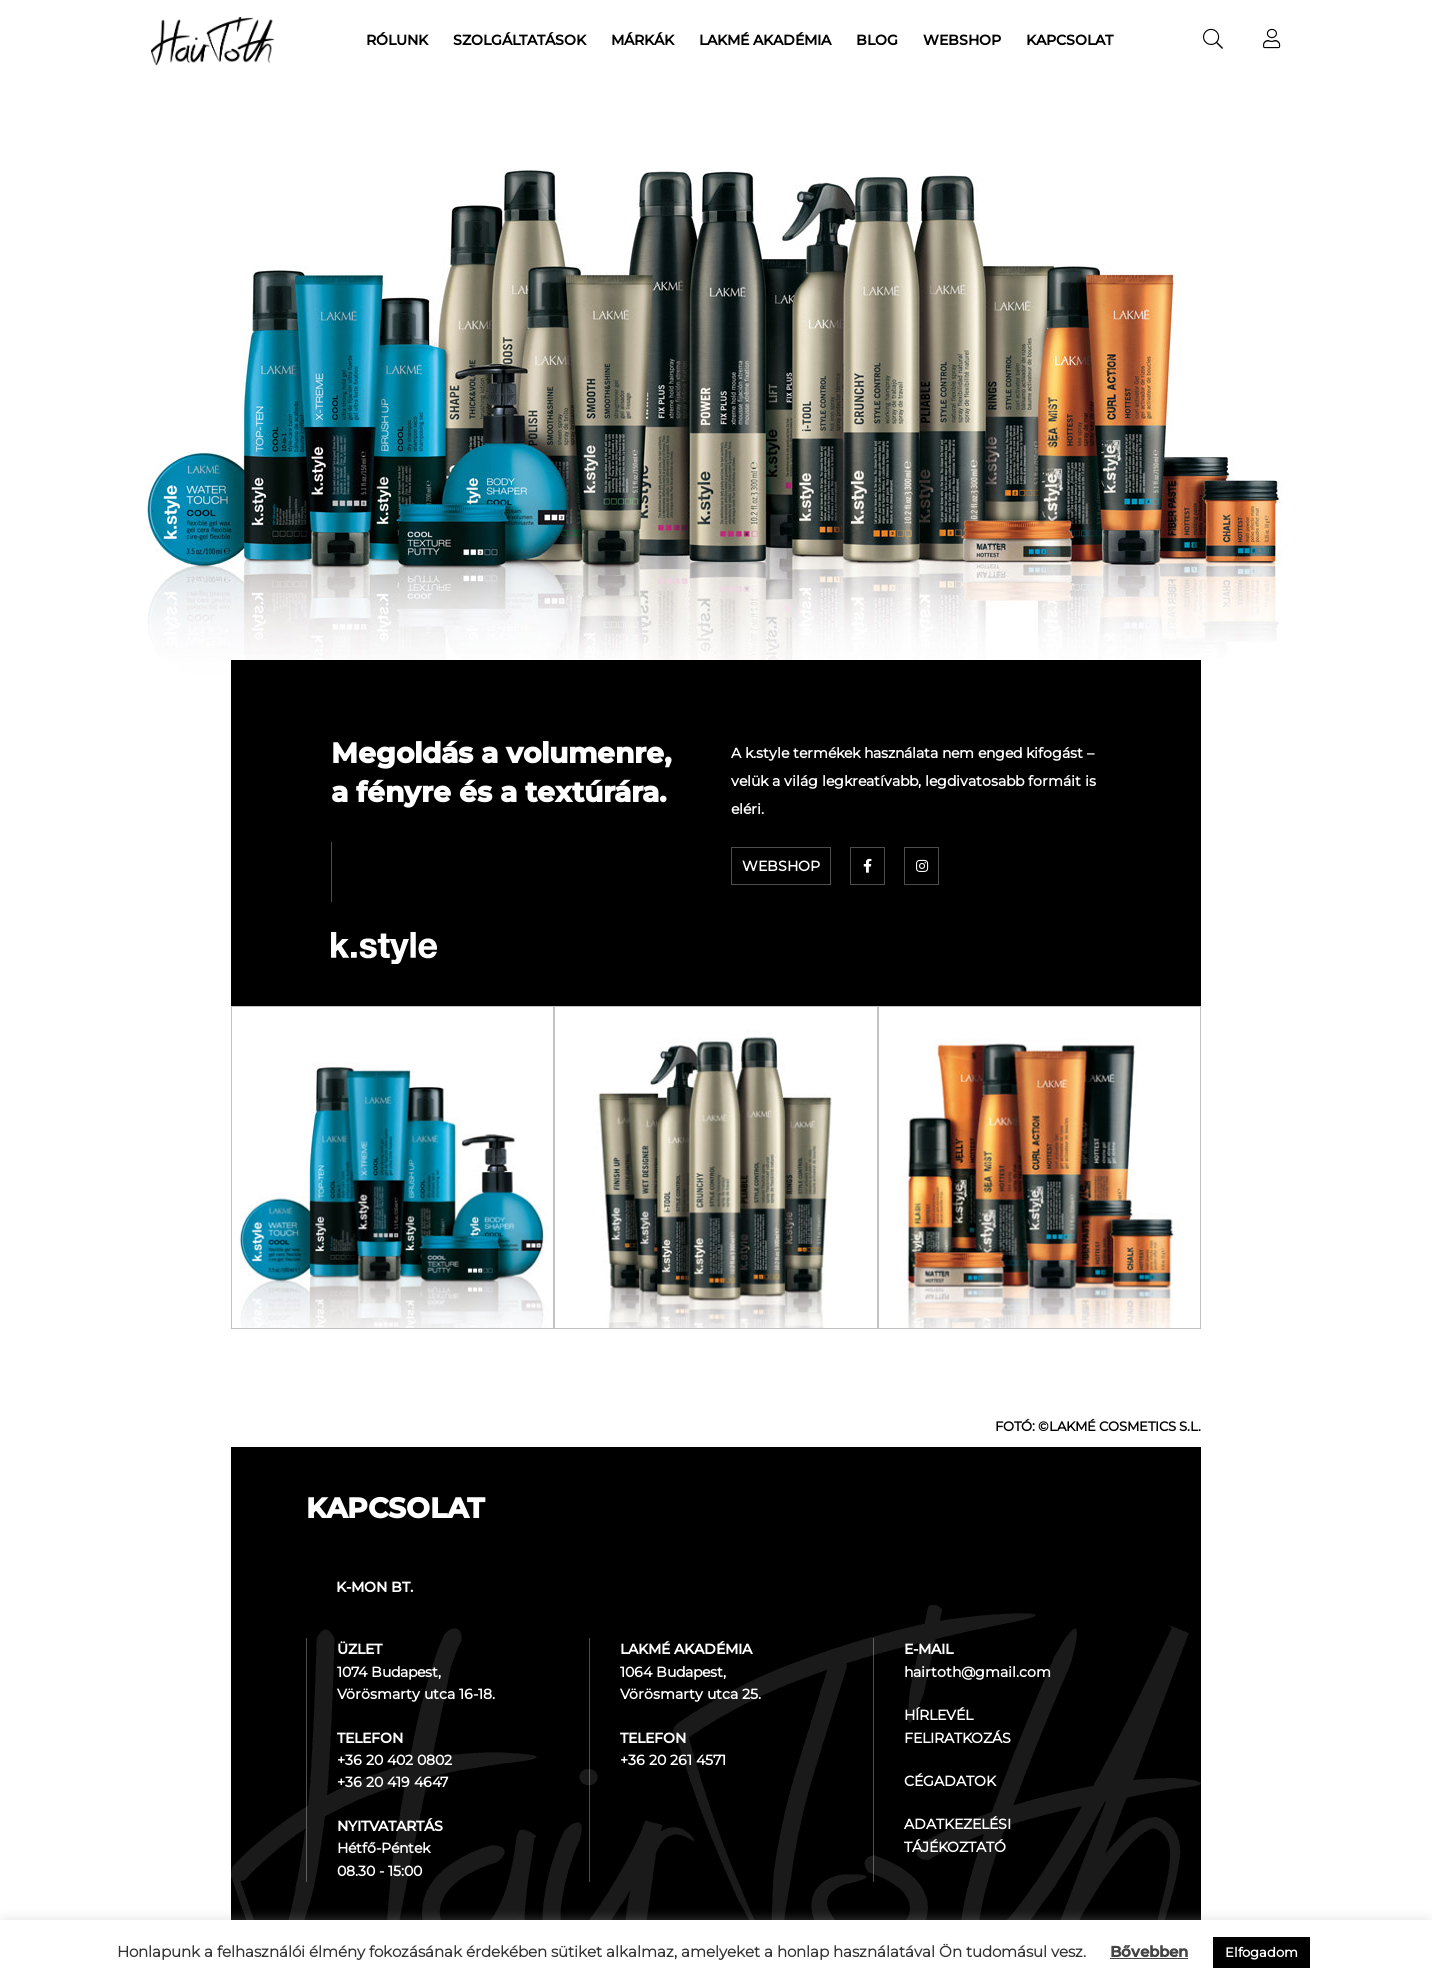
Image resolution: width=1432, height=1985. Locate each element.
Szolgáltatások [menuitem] (519, 40)
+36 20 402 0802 (394, 1760)
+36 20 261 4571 (673, 1760)
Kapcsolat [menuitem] (1069, 40)
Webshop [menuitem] (962, 40)
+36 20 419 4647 (392, 1782)
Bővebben (1149, 1951)
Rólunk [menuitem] (397, 40)
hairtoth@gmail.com (977, 1672)
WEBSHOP (781, 866)
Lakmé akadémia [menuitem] (765, 40)
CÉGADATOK (950, 1781)
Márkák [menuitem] (642, 40)
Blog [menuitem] (877, 40)
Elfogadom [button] (1261, 1952)
